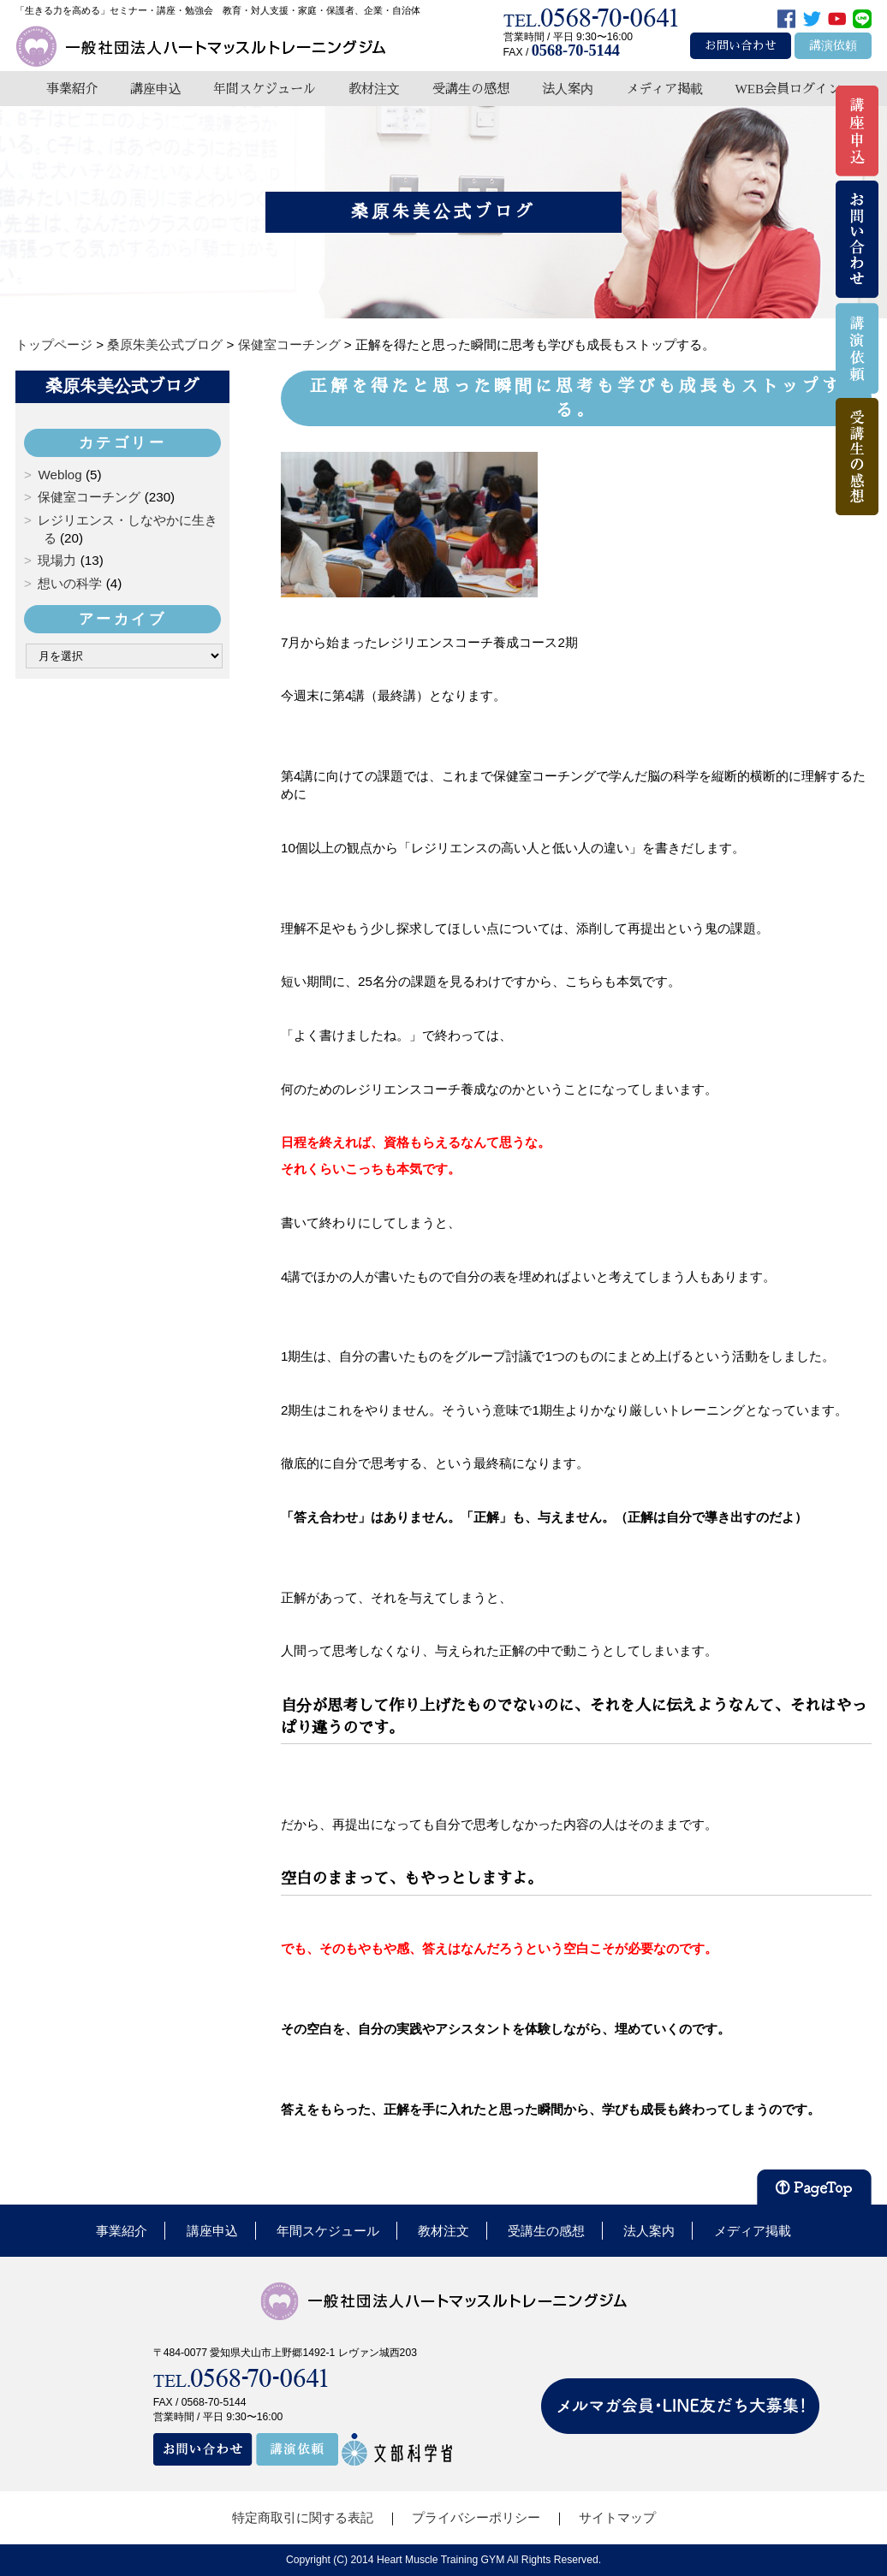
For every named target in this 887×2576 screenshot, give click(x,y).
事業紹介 (72, 88)
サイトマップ (617, 2517)
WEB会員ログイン (788, 88)
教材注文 (374, 88)
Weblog (59, 474)
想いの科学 (70, 583)
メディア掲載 (664, 88)
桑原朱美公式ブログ (122, 386)
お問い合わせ (741, 45)
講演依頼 (833, 45)
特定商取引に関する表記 (302, 2517)
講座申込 (156, 88)
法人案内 (567, 88)
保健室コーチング (89, 497)
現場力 (57, 560)
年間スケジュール (264, 88)
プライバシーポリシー (476, 2517)
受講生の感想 (470, 88)
